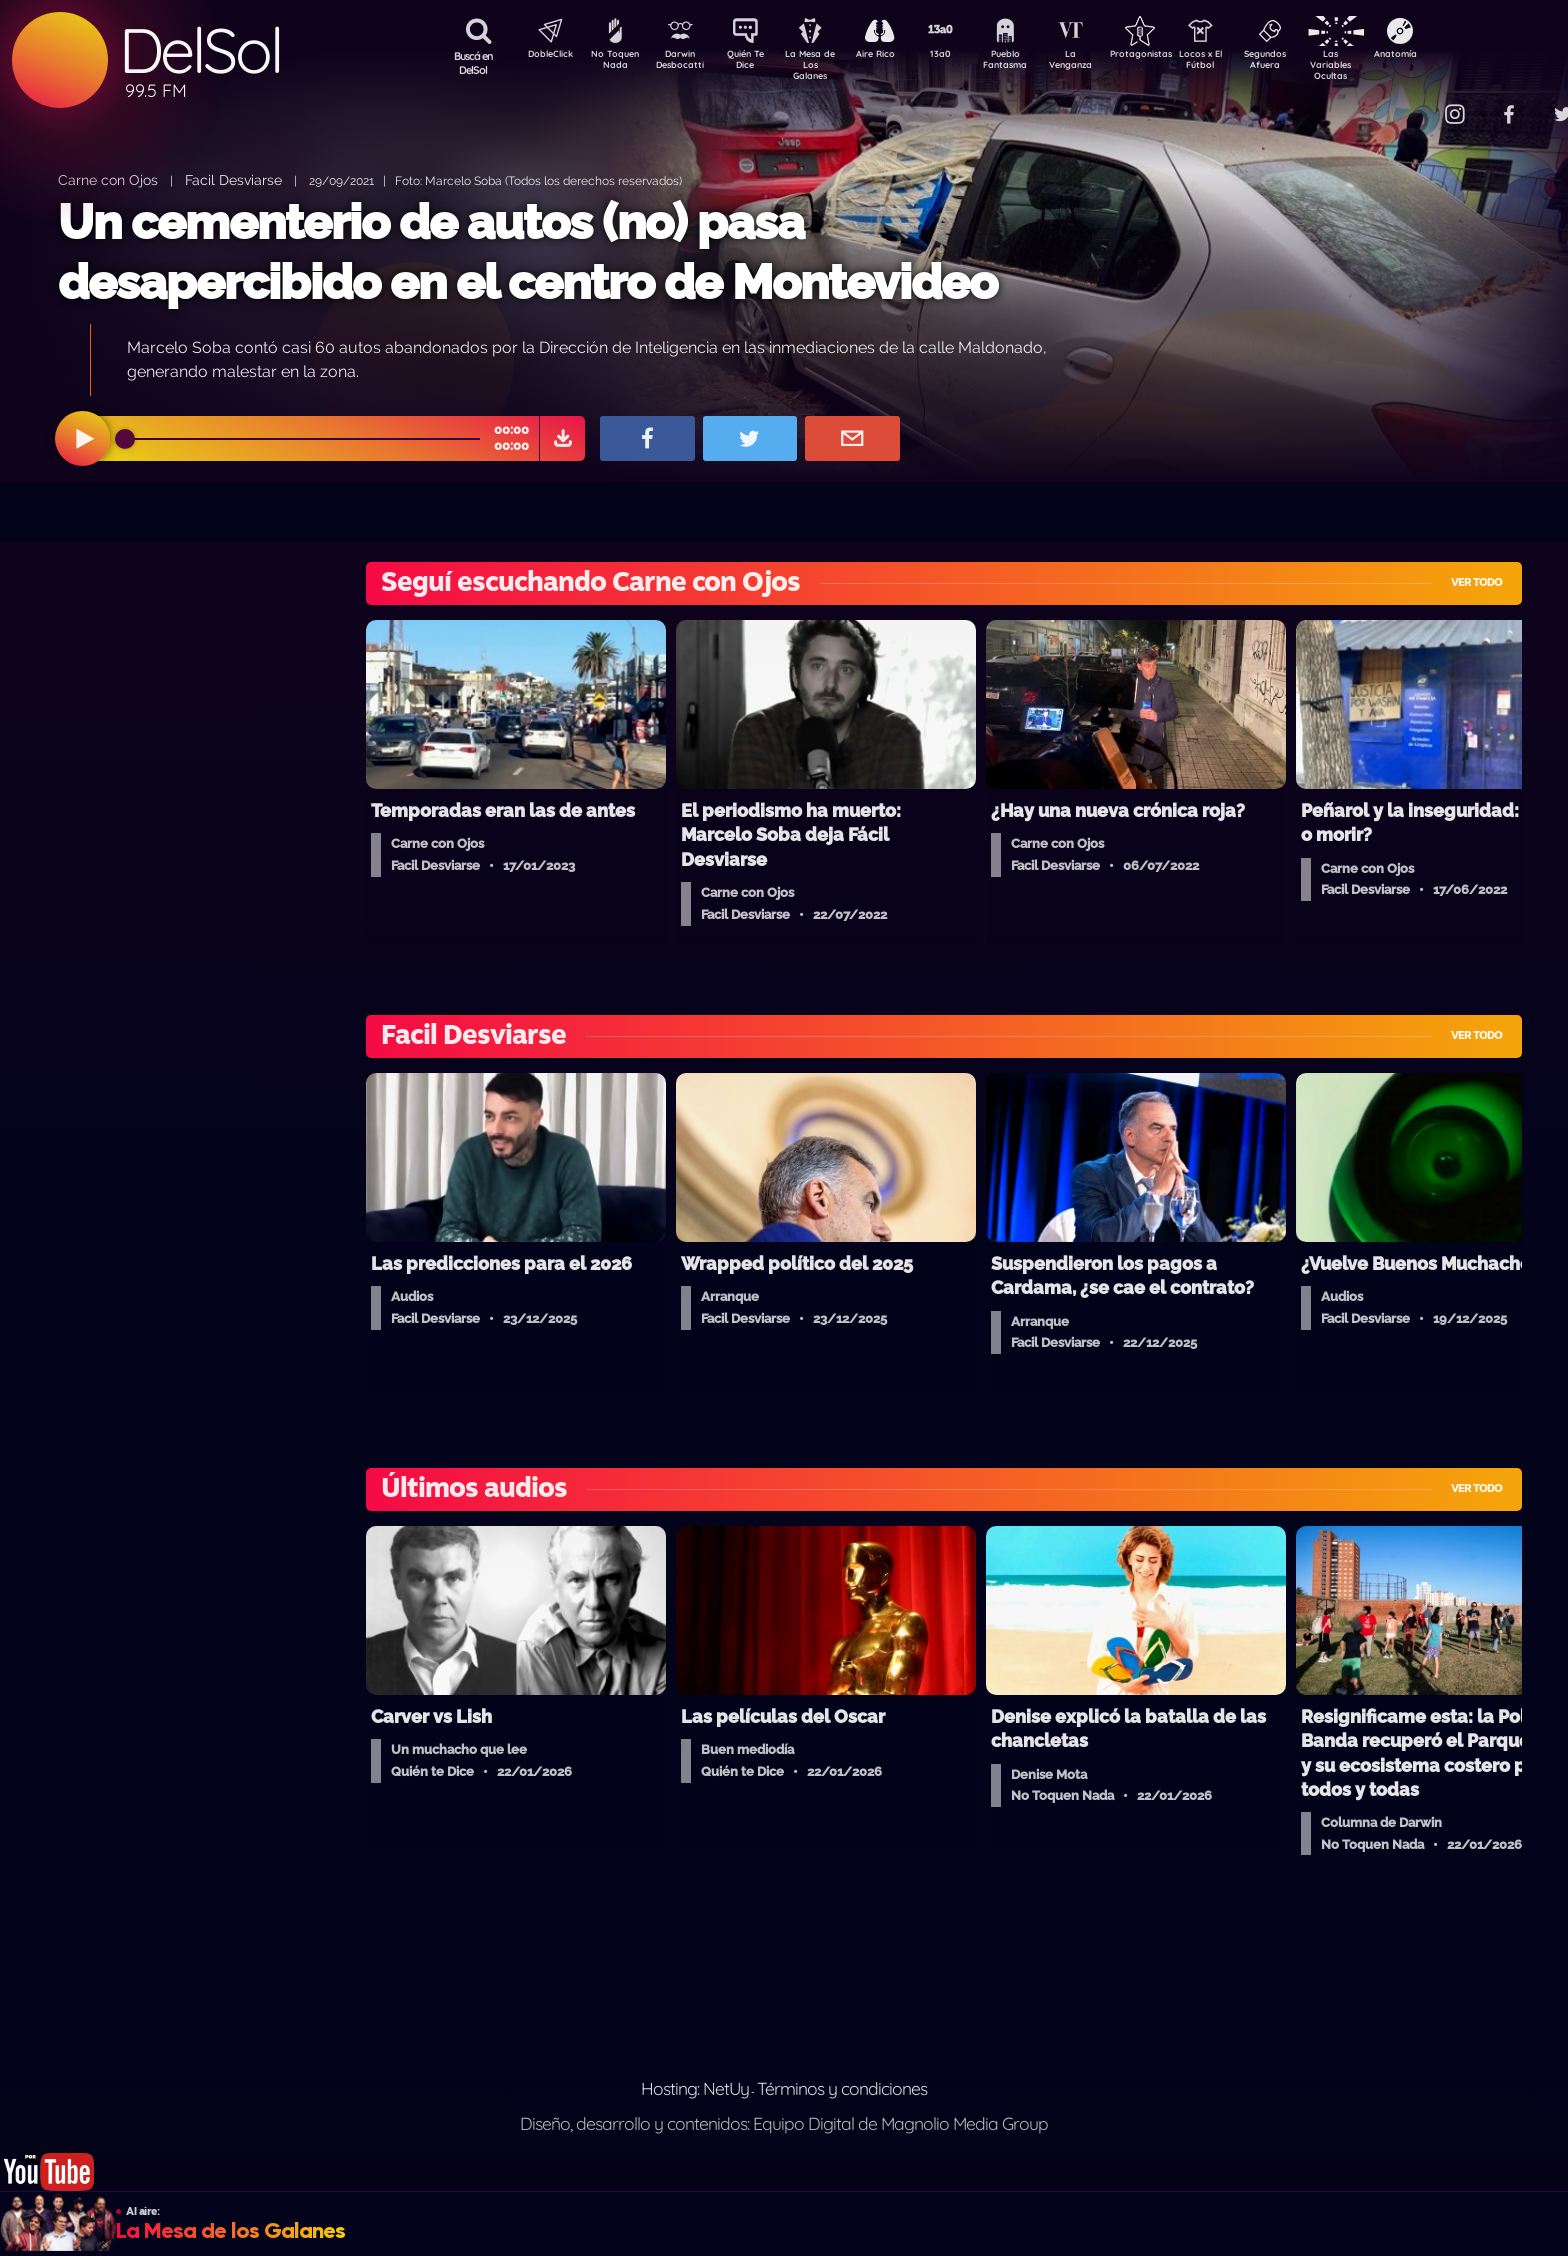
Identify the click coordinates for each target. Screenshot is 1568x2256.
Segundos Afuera (1313, 63)
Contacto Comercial (1414, 102)
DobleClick (543, 56)
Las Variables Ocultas (1383, 64)
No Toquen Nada (613, 63)
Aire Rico (893, 56)
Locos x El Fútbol (1243, 63)
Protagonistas (1173, 56)
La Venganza (1103, 63)
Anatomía (1453, 56)
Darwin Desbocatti (683, 63)
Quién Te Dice (753, 63)
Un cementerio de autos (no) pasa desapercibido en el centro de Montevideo (527, 251)
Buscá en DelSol (473, 63)
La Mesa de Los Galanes (823, 64)
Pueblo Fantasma (1033, 63)
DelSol (200, 50)
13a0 (963, 56)
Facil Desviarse (233, 179)
